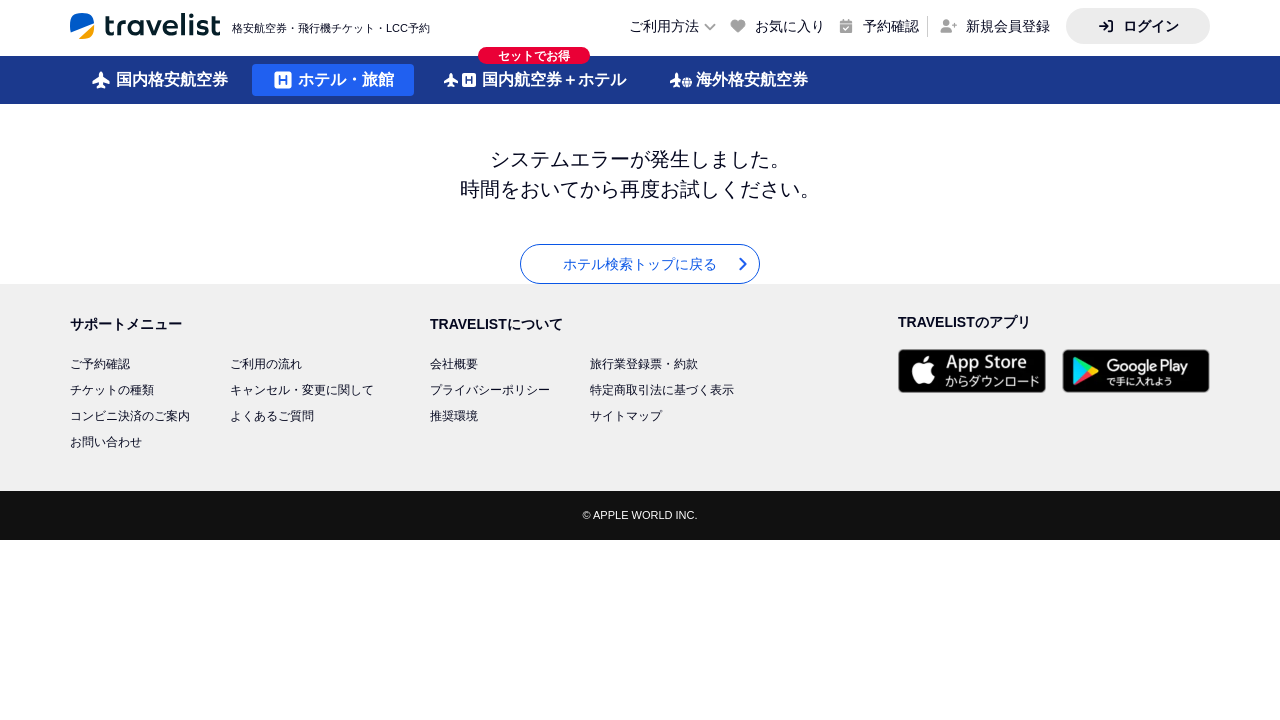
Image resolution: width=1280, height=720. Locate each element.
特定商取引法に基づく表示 (662, 390)
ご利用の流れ (266, 364)
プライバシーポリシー (490, 390)
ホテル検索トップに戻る (657, 264)
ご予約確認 (100, 364)
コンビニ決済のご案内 (130, 416)
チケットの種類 (112, 390)
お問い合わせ (106, 442)
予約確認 (891, 26)
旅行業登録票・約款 (644, 364)
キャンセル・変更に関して (302, 390)
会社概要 (454, 364)
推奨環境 (454, 416)
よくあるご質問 (272, 416)
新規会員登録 (1008, 26)
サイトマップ (626, 416)
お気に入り (790, 26)
